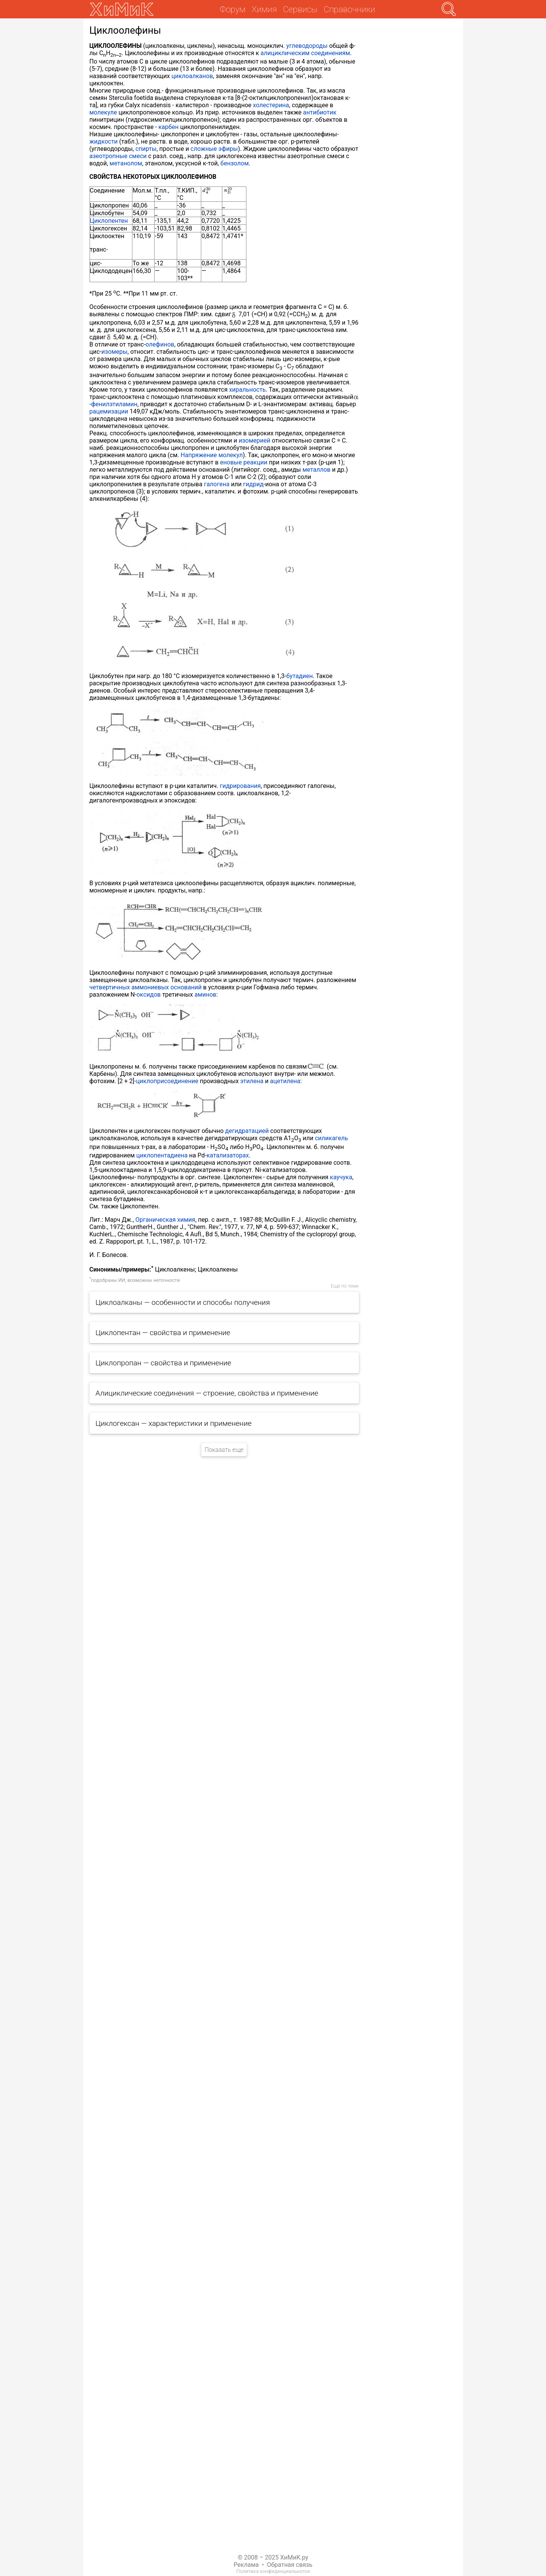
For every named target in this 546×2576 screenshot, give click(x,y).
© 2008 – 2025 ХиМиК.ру (273, 2557)
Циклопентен (109, 220)
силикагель (331, 1138)
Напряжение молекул (212, 455)
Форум (232, 9)
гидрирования (240, 785)
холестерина (271, 105)
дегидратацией (247, 1130)
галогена (217, 484)
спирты (145, 148)
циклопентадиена (161, 1155)
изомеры (114, 351)
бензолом (234, 163)
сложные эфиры (214, 148)
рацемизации (109, 411)
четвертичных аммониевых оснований (146, 987)
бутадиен (299, 676)
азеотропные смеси (118, 156)
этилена (252, 1081)
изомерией (255, 440)
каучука (341, 1177)
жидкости (104, 141)
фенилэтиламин (114, 404)
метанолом (125, 163)
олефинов (159, 344)
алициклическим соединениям (305, 53)
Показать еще (223, 1449)
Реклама (246, 2564)
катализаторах (228, 1155)
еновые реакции (243, 462)
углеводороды (307, 45)
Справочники (349, 9)
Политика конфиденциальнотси (273, 2571)
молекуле (103, 112)
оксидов (149, 994)
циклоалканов (192, 76)
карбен (168, 127)
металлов (316, 469)
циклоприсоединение (167, 1081)
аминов (205, 994)
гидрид (253, 484)
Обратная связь (290, 2564)
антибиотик (319, 112)
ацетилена (285, 1081)
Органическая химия (165, 1219)
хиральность (247, 389)
